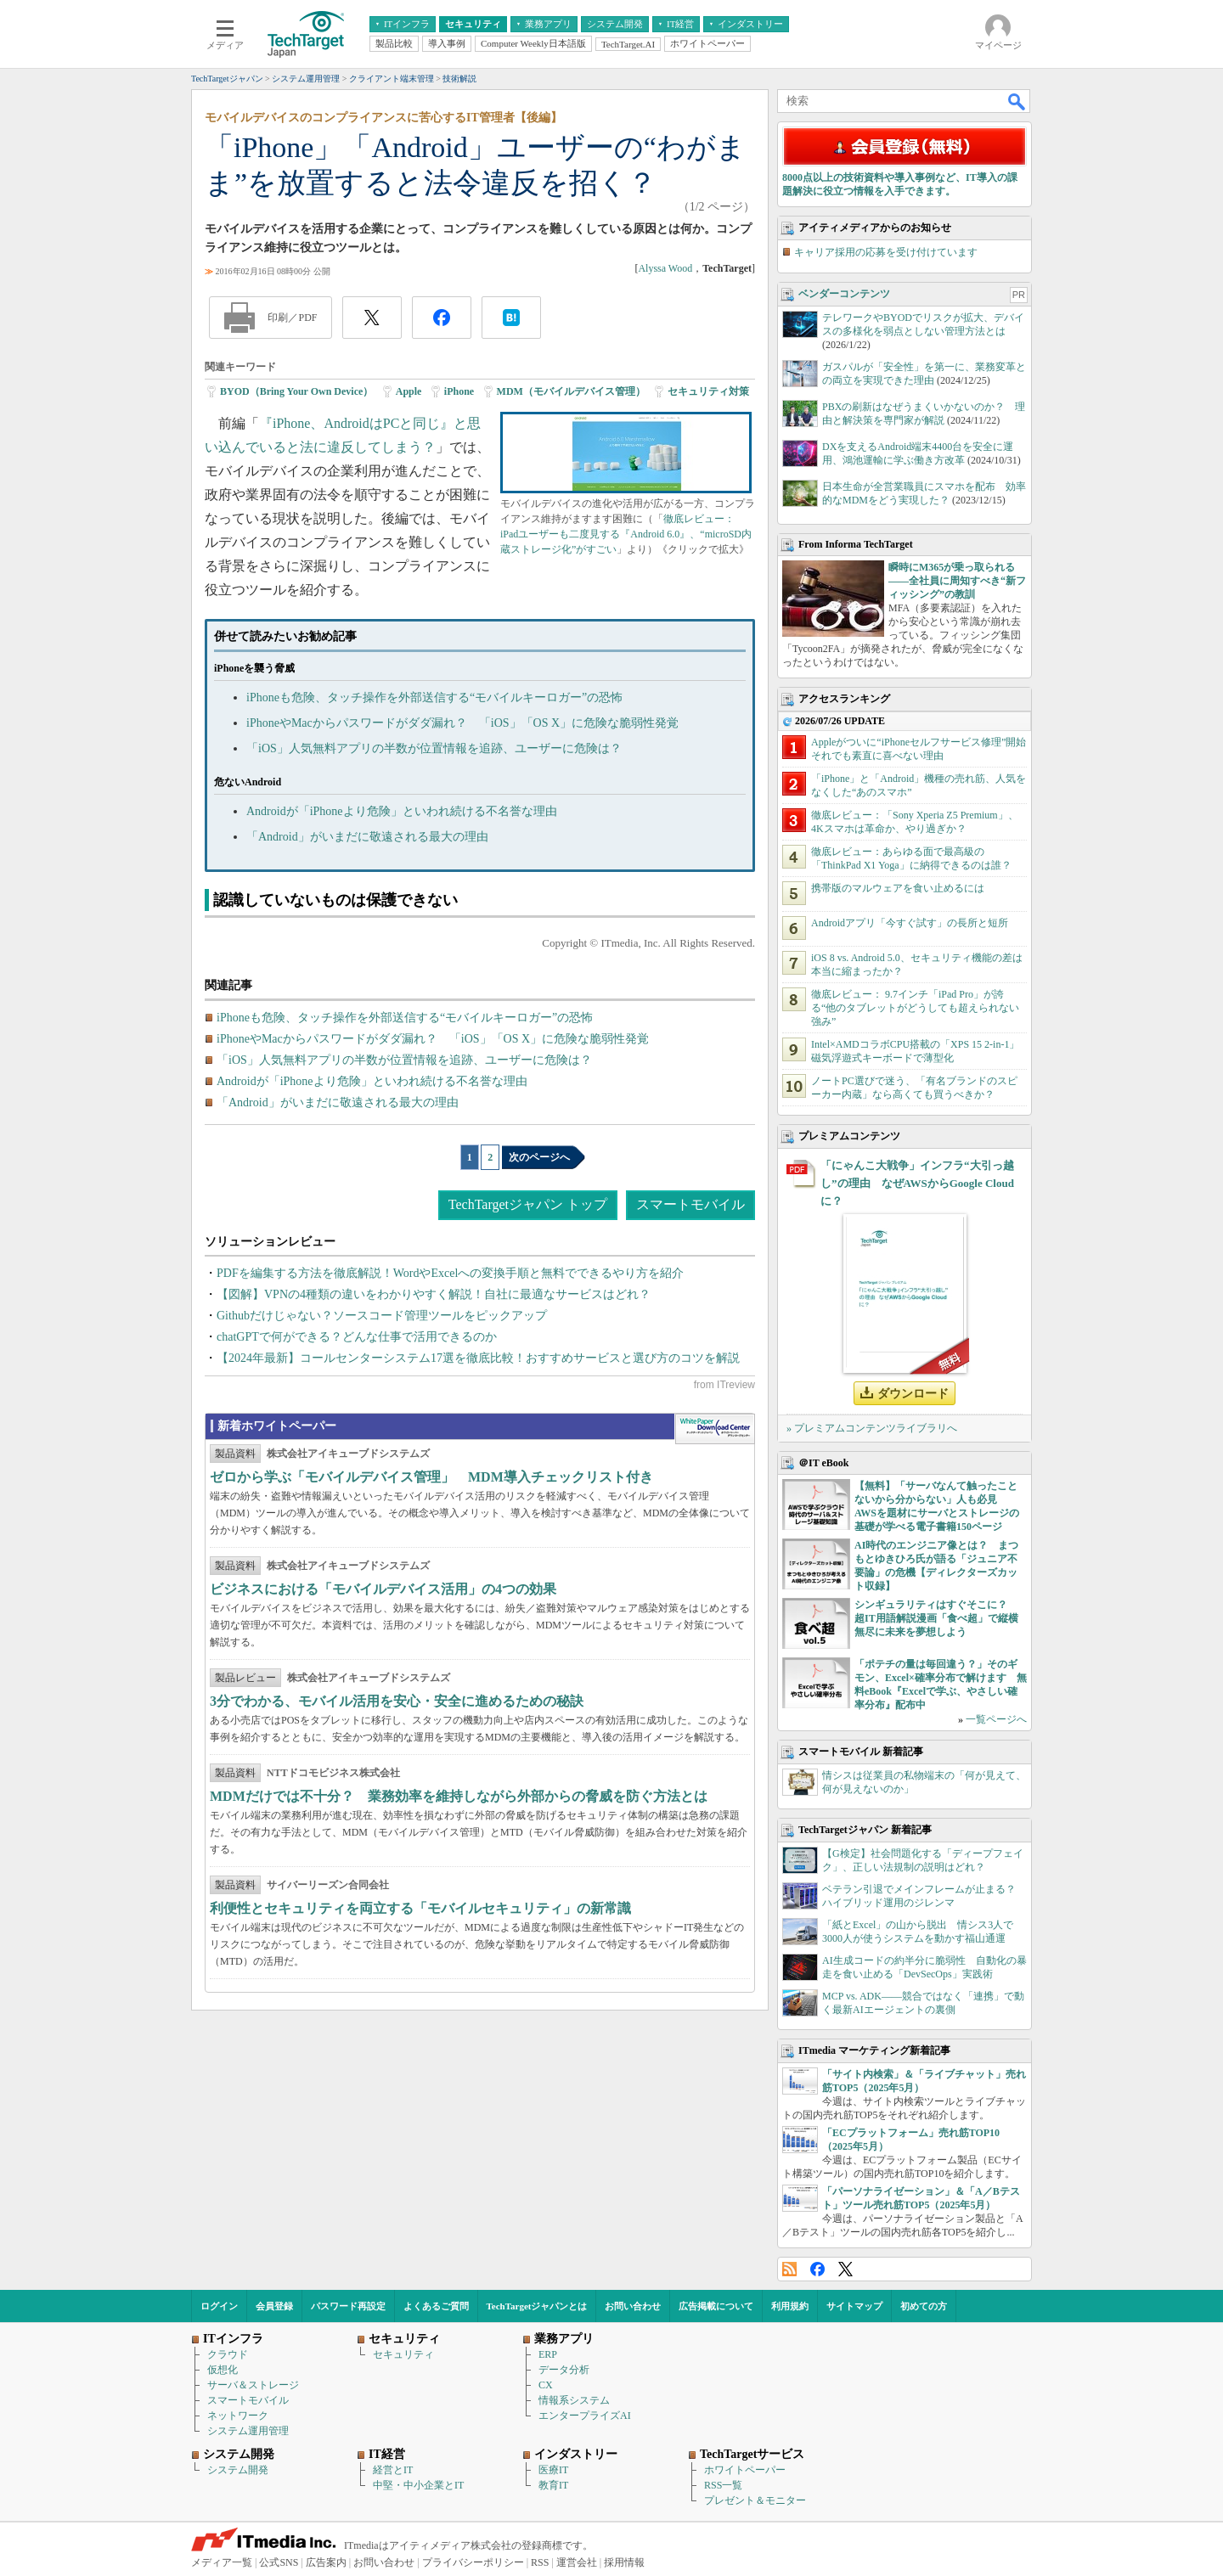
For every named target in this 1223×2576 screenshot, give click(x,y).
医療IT (553, 2470)
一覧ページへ (996, 1719)
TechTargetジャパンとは (537, 2306)
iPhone (459, 391)
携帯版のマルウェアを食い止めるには (897, 888)
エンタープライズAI (584, 2415)
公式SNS (278, 2562)
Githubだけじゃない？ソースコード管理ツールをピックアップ (382, 1315)
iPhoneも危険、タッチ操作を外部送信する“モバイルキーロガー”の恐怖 (434, 697)
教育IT (553, 2485)
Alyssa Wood (665, 268)
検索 (1017, 101)
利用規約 (790, 2306)
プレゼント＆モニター (755, 2500)
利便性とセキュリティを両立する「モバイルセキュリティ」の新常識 (420, 1908)
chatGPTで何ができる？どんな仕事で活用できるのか (357, 1336)
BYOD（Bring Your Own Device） (296, 391)
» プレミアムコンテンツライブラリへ (871, 1428)
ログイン (219, 2306)
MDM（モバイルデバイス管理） (571, 391)
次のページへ (539, 1157)
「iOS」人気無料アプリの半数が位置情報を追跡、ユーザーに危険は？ (434, 748)
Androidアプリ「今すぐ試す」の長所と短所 (909, 923)
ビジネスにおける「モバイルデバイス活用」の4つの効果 (383, 1589)
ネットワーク (237, 2415)
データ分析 (563, 2370)
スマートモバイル (690, 1204)
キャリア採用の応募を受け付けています (886, 252)
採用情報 (624, 2562)
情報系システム (574, 2400)
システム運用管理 (248, 2431)
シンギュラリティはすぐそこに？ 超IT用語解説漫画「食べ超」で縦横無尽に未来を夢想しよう (936, 1618)
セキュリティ (403, 2354)
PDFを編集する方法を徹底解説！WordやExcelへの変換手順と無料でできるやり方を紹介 (450, 1273)
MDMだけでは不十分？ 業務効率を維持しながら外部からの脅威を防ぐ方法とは (458, 1796)
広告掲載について (716, 2306)
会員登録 (274, 2306)
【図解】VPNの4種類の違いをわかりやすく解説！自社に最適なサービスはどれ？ (434, 1294)
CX (545, 2385)
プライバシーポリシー (473, 2562)
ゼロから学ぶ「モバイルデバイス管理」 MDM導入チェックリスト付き (431, 1477)
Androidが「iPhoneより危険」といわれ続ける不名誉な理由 (401, 811)
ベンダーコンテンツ (844, 294)
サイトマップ (854, 2306)
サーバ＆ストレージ (253, 2385)
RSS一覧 (723, 2485)
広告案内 (326, 2562)
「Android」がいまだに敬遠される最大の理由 (367, 836)
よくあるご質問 (436, 2306)
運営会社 (576, 2562)
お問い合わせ (633, 2306)
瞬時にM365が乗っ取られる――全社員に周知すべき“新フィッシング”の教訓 (957, 580)
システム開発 (237, 2470)
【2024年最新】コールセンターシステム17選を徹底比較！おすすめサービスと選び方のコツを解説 (478, 1358)
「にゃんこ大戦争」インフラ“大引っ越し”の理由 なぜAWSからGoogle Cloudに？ (917, 1183)
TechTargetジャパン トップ (527, 1204)
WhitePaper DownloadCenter (714, 1429)
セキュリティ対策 (708, 391)
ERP (547, 2354)
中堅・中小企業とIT (418, 2485)
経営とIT (393, 2470)
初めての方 (923, 2306)
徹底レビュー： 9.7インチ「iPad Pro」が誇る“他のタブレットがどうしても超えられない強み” (915, 1007)
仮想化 (222, 2370)
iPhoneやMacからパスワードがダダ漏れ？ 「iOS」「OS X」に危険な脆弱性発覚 (462, 723)
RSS (789, 2269)
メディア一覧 (221, 2562)
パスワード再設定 (348, 2306)
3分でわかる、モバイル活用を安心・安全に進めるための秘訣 (396, 1701)
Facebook (817, 2269)
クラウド (227, 2354)
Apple (409, 391)
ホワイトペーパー (745, 2470)
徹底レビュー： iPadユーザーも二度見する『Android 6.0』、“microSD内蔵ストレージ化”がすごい (626, 534)
